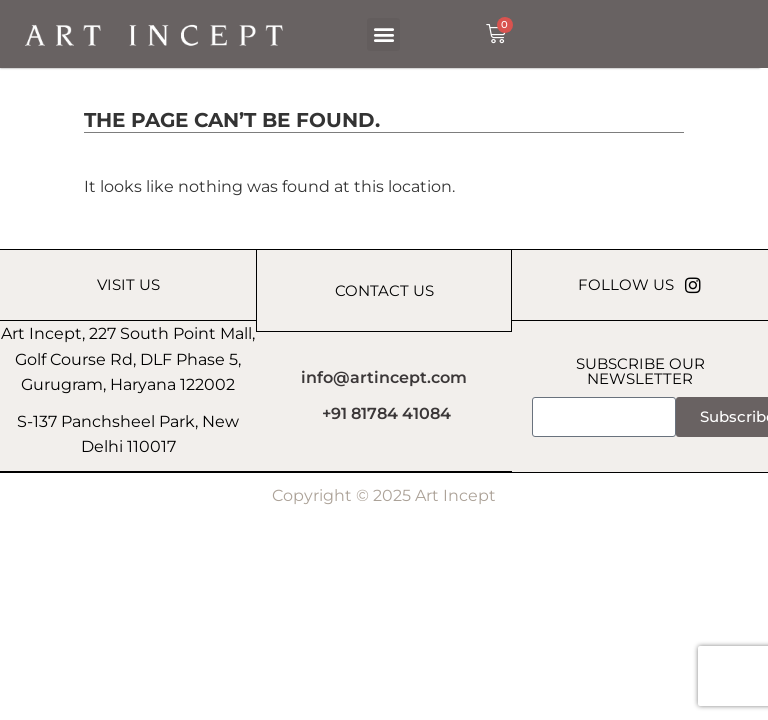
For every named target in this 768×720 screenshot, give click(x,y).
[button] (383, 34)
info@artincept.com (384, 377)
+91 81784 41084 (386, 413)
